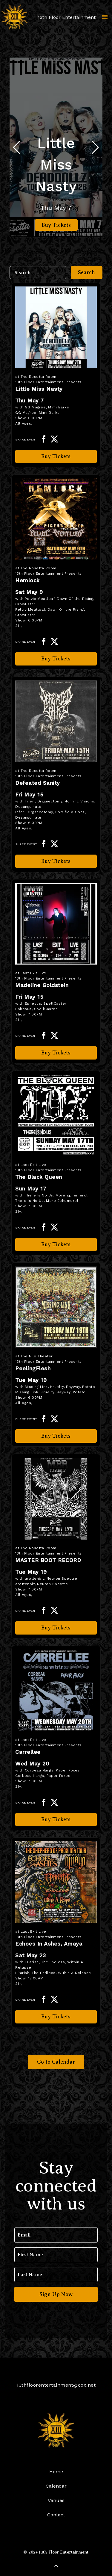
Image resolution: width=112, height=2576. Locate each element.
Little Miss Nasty (56, 165)
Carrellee (28, 1752)
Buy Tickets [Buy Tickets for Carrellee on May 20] (55, 1819)
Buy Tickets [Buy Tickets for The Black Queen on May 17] (55, 1244)
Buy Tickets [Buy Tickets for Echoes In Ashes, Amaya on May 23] (55, 2017)
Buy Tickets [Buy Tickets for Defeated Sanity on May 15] (55, 861)
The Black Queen (38, 1177)
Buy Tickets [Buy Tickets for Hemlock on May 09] (55, 659)
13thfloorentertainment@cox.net (56, 2385)
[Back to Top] (56, 2565)
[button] (95, 147)
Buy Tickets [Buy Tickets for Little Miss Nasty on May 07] (56, 225)
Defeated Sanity (37, 783)
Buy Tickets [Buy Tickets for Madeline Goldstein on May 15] (55, 1053)
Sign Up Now (56, 2294)
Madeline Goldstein (41, 985)
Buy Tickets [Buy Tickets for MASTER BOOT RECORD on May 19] (55, 1628)
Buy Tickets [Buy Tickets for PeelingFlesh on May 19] (55, 1436)
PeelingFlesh (32, 1368)
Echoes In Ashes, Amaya (48, 1943)
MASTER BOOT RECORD (48, 1560)
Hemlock (27, 580)
